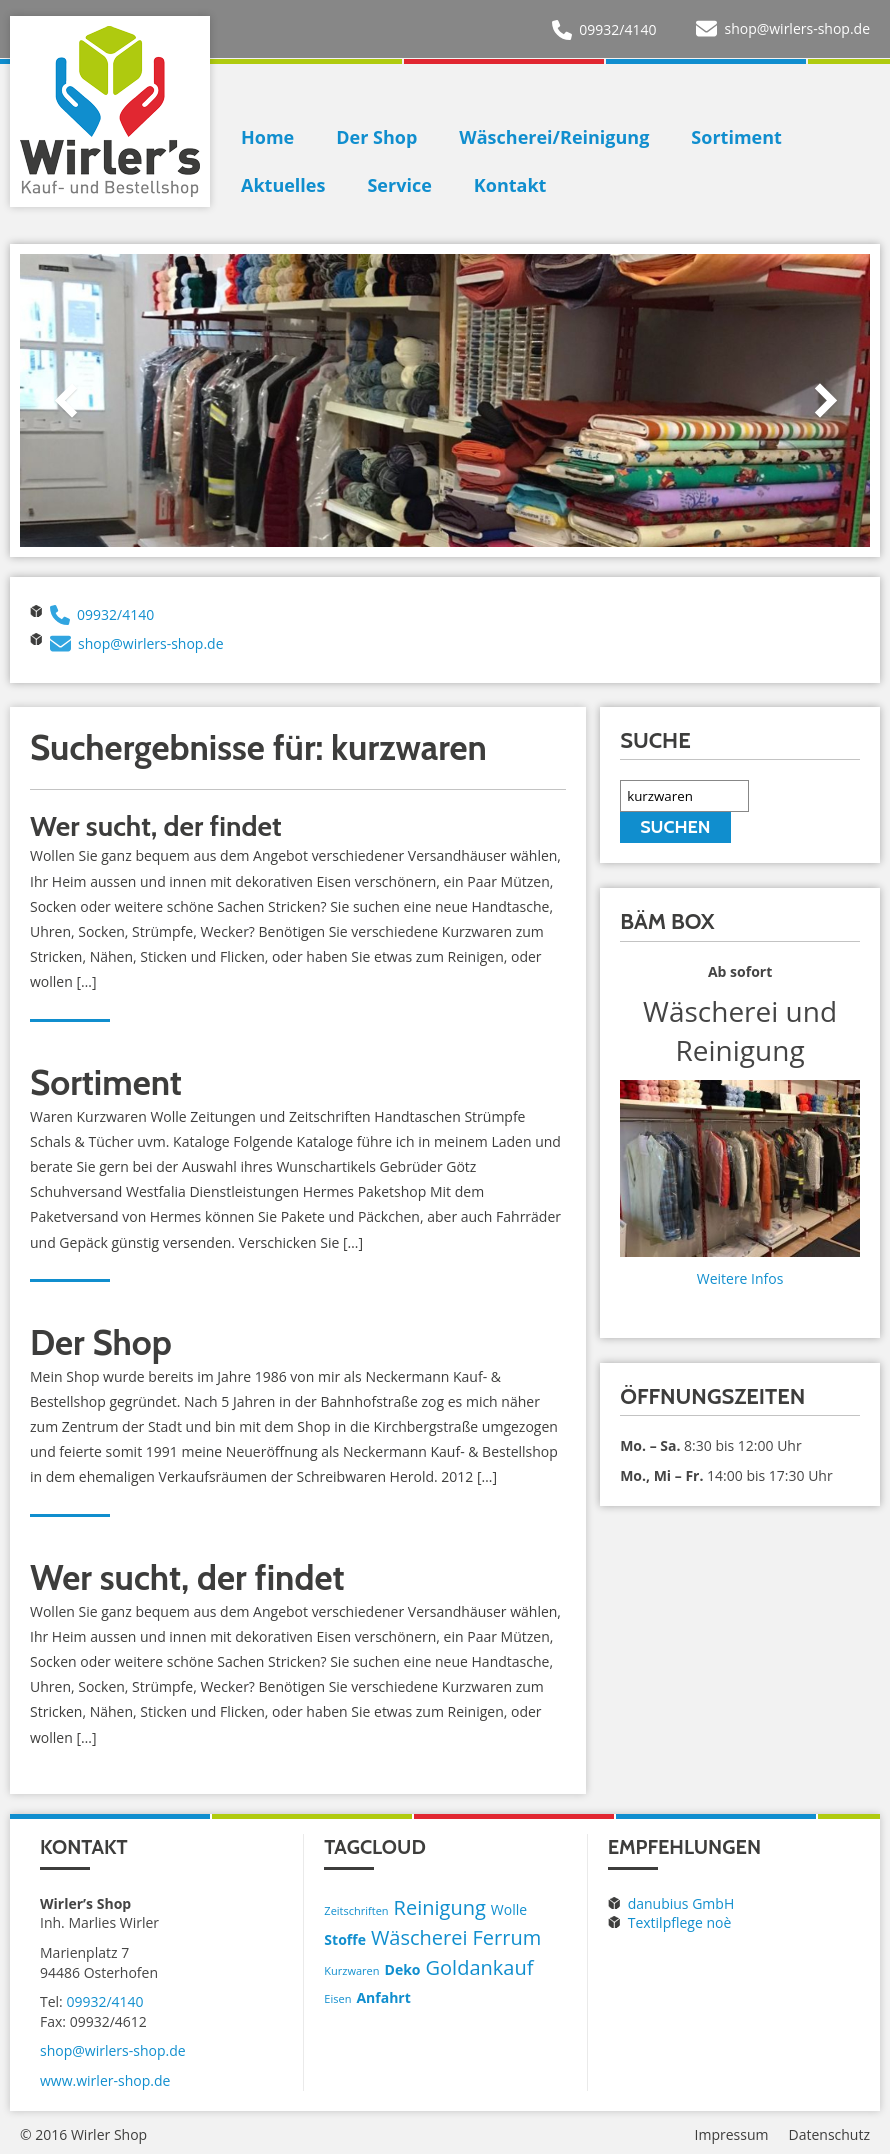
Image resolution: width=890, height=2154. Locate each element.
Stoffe (345, 1939)
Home (267, 137)
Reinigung (440, 1907)
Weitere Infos (740, 1278)
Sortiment (736, 137)
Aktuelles (283, 185)
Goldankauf (480, 1967)
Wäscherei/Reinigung (554, 137)
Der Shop (376, 137)
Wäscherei (419, 1937)
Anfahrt (383, 1997)
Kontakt (510, 185)
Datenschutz (829, 2134)
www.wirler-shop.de (105, 2080)
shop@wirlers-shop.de (797, 28)
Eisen (337, 1998)
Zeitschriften (356, 1910)
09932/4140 (617, 29)
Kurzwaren (351, 1970)
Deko (403, 1969)
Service (399, 185)
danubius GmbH (681, 1903)
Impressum (732, 2134)
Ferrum (507, 1937)
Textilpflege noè (680, 1922)
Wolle (509, 1909)
